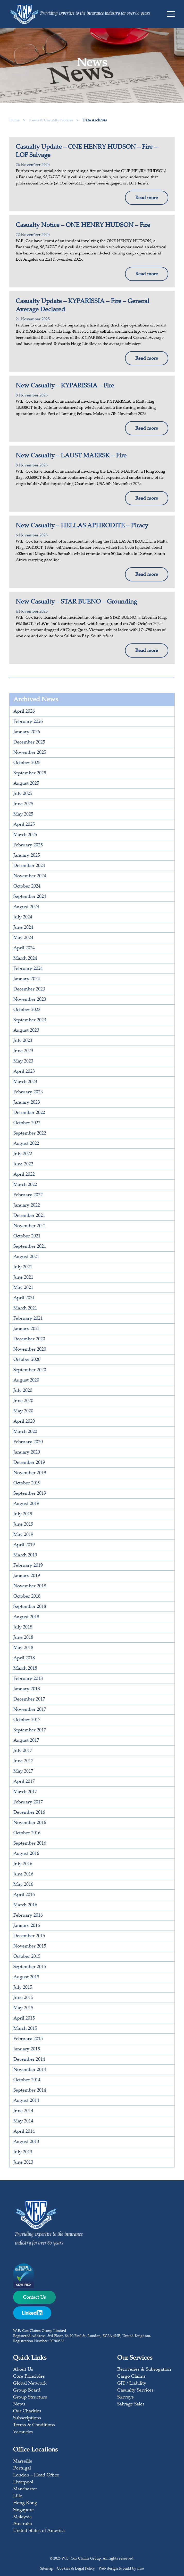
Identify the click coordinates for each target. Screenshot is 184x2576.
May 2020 (23, 1411)
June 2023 (23, 1051)
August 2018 (26, 1617)
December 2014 (29, 2059)
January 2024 (26, 979)
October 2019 (26, 1483)
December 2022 (29, 1113)
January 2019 (26, 1576)
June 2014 (23, 2111)
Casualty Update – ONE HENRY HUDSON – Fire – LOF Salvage (86, 151)
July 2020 (22, 1390)
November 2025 (29, 752)
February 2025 (28, 845)
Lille (17, 2496)
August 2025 (26, 783)
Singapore (23, 2510)
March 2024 (25, 958)
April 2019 (24, 1545)
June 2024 (23, 927)
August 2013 (26, 2142)
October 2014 (26, 2080)
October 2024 (26, 886)
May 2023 (23, 1061)
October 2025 (26, 763)
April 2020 (24, 1421)
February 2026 (28, 722)
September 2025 (29, 773)
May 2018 (23, 1648)
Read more (146, 198)
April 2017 (24, 1782)
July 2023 (22, 1041)
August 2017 (26, 1740)
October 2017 (26, 1720)
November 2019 (29, 1473)
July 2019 (22, 1514)
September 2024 (29, 897)
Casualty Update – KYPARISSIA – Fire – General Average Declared (82, 305)
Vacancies (23, 2432)
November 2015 (29, 1946)
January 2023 (26, 1102)
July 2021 (22, 1267)
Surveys (125, 2397)
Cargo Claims (131, 2376)
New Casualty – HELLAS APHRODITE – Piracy (82, 526)
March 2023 (25, 1082)
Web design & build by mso (121, 2569)
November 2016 (29, 1823)
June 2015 (23, 1998)
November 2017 (29, 1709)
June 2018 (23, 1637)
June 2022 (23, 1164)
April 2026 (24, 711)
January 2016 (26, 1926)
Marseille (22, 2461)
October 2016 (26, 1833)
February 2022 (28, 1195)
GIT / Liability (131, 2383)
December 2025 (29, 742)
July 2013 (22, 2152)
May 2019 (23, 1535)
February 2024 (28, 969)
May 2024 (23, 938)
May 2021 (23, 1288)
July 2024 (22, 917)
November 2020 (29, 1349)
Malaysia (22, 2517)
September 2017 (29, 1730)
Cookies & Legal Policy (76, 2569)
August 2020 (26, 1380)
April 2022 (24, 1174)
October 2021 (26, 1236)
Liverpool (23, 2482)
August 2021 (26, 1257)
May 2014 (23, 2121)
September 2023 (29, 1020)
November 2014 (29, 2070)
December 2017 (29, 1699)
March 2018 (25, 1668)
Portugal (22, 2468)
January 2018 (26, 1689)
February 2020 (28, 1442)
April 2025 (24, 824)
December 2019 (29, 1462)
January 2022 (26, 1205)
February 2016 (28, 1915)
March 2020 (25, 1432)
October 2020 (26, 1360)
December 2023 (29, 989)
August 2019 (26, 1504)
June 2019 (23, 1524)
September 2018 (29, 1607)
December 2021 (29, 1216)
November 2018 (29, 1586)
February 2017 (28, 1802)
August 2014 (26, 2101)
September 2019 (29, 1493)
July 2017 (22, 1751)
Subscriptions (27, 2418)
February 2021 (28, 1318)
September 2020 (29, 1370)
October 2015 (26, 1956)
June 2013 (23, 2162)
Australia (22, 2524)
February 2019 (28, 1565)
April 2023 (24, 1071)
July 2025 (22, 794)
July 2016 (22, 1864)
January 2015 (26, 2049)
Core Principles (29, 2376)
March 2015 (25, 2028)
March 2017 (25, 1792)
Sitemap (46, 2569)
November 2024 (29, 876)
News (19, 2404)
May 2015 (23, 2008)
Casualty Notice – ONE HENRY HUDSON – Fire (83, 225)
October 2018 (26, 1596)
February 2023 (28, 1092)
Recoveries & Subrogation (144, 2369)
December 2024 (29, 866)
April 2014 (24, 2131)
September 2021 (29, 1246)
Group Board (26, 2390)
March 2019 (25, 1555)
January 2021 (26, 1329)
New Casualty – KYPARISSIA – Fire (65, 386)
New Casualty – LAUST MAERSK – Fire (71, 456)
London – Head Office (36, 2475)
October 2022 (26, 1123)
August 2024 (26, 907)
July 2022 (22, 1154)
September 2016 (29, 1843)
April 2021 (24, 1298)
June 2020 (23, 1401)
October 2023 (26, 1010)
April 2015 (24, 2018)
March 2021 (25, 1308)
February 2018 (28, 1679)
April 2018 (24, 1658)
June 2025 (23, 804)
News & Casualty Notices (51, 120)
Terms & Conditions (34, 2425)
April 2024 (24, 948)
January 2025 (26, 855)
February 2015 (28, 2039)
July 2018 (22, 1627)
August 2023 (26, 1030)
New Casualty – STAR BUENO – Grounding (76, 602)
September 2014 (29, 2090)
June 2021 (23, 1277)
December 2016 (29, 1812)
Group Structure (30, 2397)
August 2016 (26, 1854)
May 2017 (23, 1771)
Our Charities (27, 2411)
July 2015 (22, 1987)
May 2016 (23, 1884)
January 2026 (26, 732)
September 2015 (29, 1967)
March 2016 (25, 1905)
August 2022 (26, 1143)
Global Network (30, 2383)
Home (14, 120)
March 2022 (25, 1185)
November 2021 (29, 1226)
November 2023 (29, 999)
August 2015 (26, 1977)
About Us (23, 2369)
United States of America (39, 2531)
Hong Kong (25, 2503)
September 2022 (29, 1133)
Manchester (25, 2489)
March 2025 (25, 835)
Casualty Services (135, 2390)
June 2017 (23, 1761)
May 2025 (23, 814)
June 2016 (23, 1874)
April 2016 (24, 1895)
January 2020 (26, 1452)
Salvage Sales (131, 2404)
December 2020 (29, 1339)
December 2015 (29, 1936)
